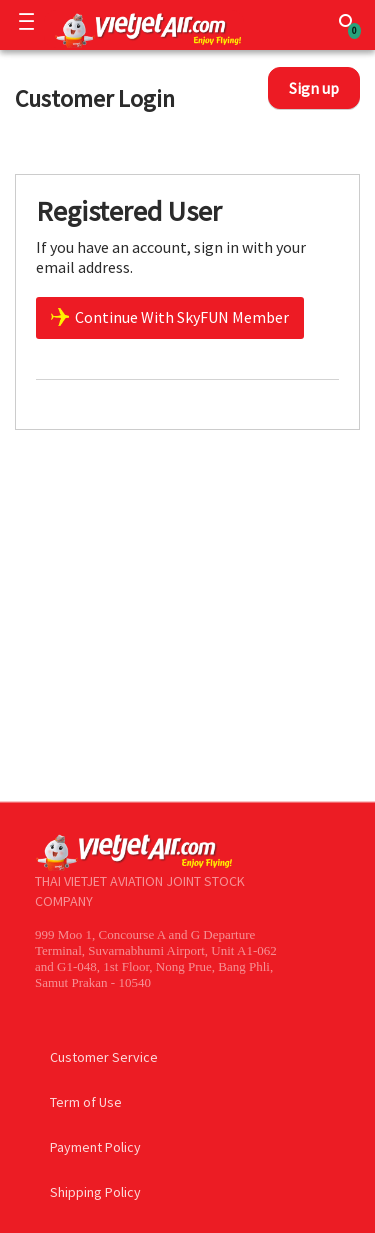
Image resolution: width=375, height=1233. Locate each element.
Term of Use (86, 1102)
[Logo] (144, 29)
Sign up (314, 88)
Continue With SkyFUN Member (170, 317)
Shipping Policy (95, 1192)
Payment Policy (95, 1147)
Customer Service (104, 1057)
